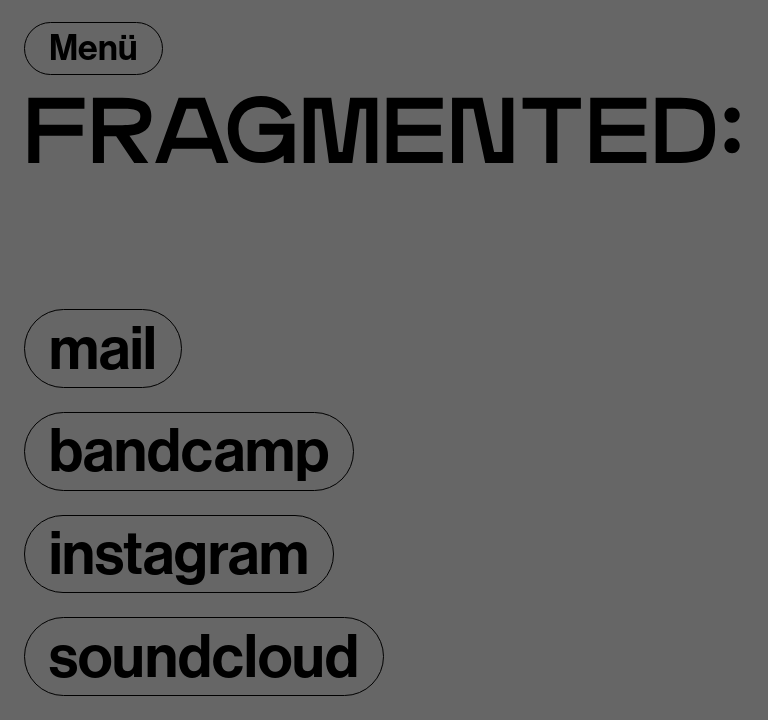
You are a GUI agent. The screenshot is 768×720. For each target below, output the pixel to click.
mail (103, 349)
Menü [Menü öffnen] (93, 48)
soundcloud (204, 657)
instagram (179, 554)
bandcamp (189, 451)
